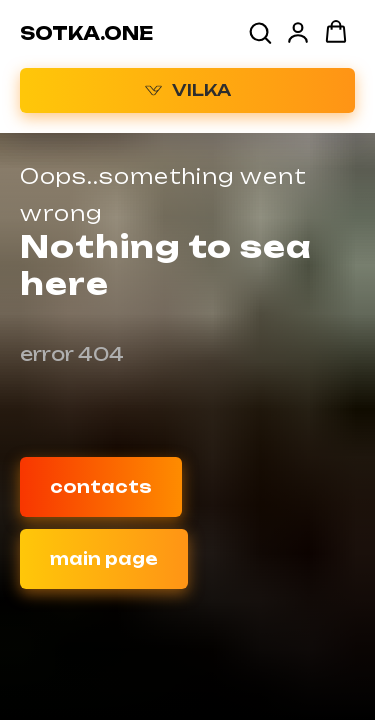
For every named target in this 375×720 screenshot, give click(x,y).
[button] (260, 32)
